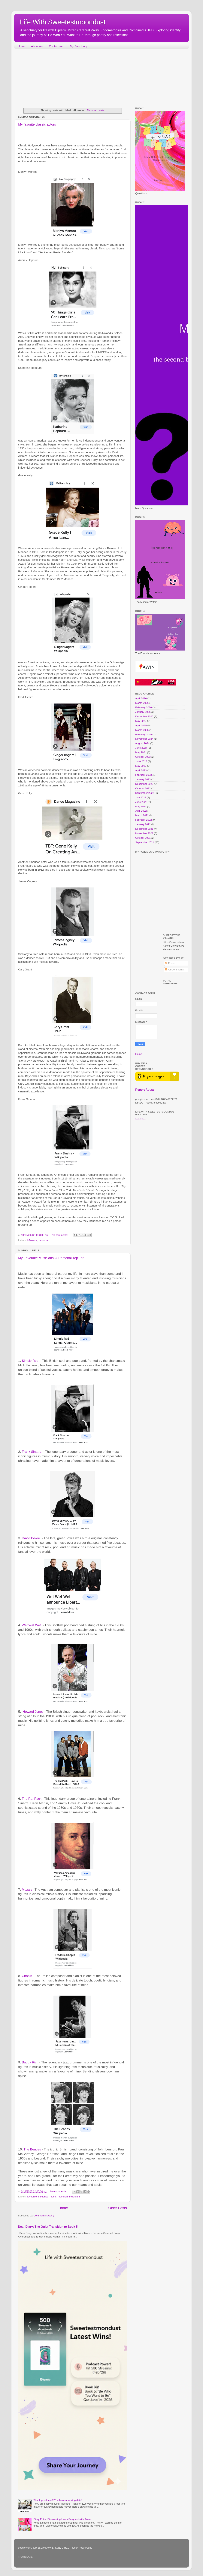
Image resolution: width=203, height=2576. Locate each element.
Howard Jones (33, 1711)
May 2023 (140, 765)
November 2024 (144, 738)
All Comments (174, 969)
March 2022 (142, 815)
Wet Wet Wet (32, 1625)
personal (43, 1240)
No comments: (60, 1235)
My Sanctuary (78, 46)
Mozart (27, 1889)
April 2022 (141, 810)
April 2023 (141, 770)
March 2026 (142, 702)
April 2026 (141, 698)
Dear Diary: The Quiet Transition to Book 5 (47, 2226)
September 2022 (144, 793)
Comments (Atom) (44, 2215)
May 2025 (140, 721)
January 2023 (143, 779)
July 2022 (140, 797)
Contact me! (56, 46)
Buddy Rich (30, 2062)
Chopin (27, 1976)
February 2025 (143, 734)
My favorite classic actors (37, 124)
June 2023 (141, 761)
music (53, 2196)
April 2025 (141, 725)
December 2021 (144, 828)
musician (63, 2196)
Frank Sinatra (32, 1451)
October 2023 (143, 756)
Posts (169, 963)
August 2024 (142, 743)
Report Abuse (145, 1089)
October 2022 (143, 788)
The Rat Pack (31, 1798)
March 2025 (142, 730)
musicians (74, 2196)
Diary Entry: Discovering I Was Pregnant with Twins (62, 2519)
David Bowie (31, 1538)
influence (32, 1240)
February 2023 (143, 774)
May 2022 (140, 806)
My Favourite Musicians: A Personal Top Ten (51, 1258)
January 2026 (143, 711)
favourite (32, 2196)
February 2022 (143, 819)
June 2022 (141, 802)
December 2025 (144, 716)
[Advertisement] (42, 78)
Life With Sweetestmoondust (62, 22)
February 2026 (143, 707)
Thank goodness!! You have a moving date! (57, 2500)
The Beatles (32, 2149)
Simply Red (30, 1361)
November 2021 (144, 833)
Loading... (140, 1118)
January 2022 (143, 824)
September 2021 (144, 842)
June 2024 (141, 747)
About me (37, 46)
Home (21, 46)
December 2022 (144, 783)
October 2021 (143, 837)
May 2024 (140, 752)
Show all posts (95, 110)
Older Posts (117, 2208)
